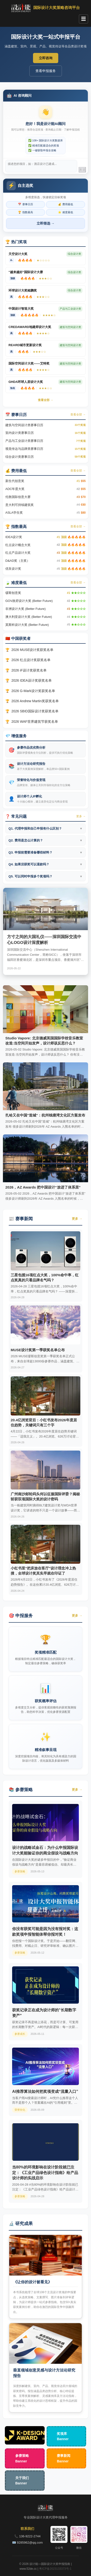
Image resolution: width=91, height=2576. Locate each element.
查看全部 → (45, 400)
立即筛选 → (46, 223)
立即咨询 (45, 58)
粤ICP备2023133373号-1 (55, 2568)
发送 (82, 169)
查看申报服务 (45, 71)
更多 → (77, 1218)
